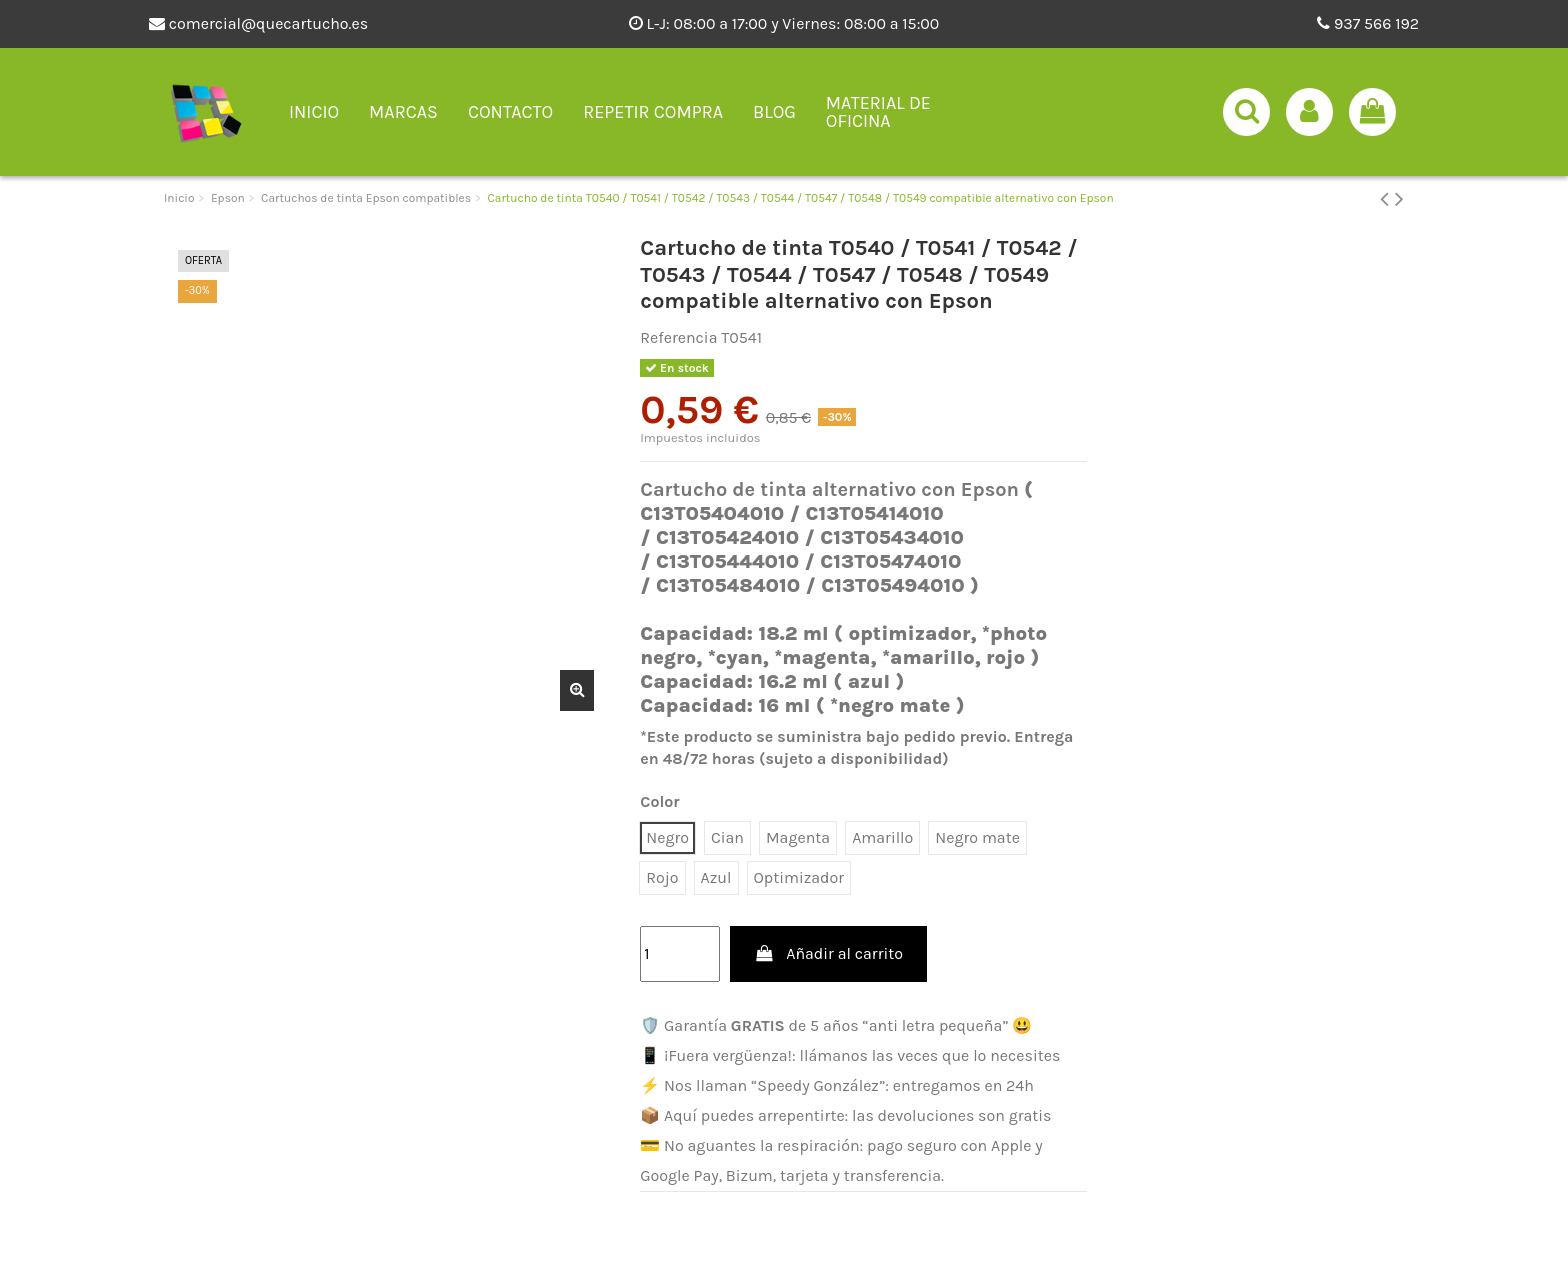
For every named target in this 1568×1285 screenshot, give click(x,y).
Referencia (678, 337)
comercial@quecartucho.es (258, 23)
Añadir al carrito (828, 953)
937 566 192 (1368, 23)
